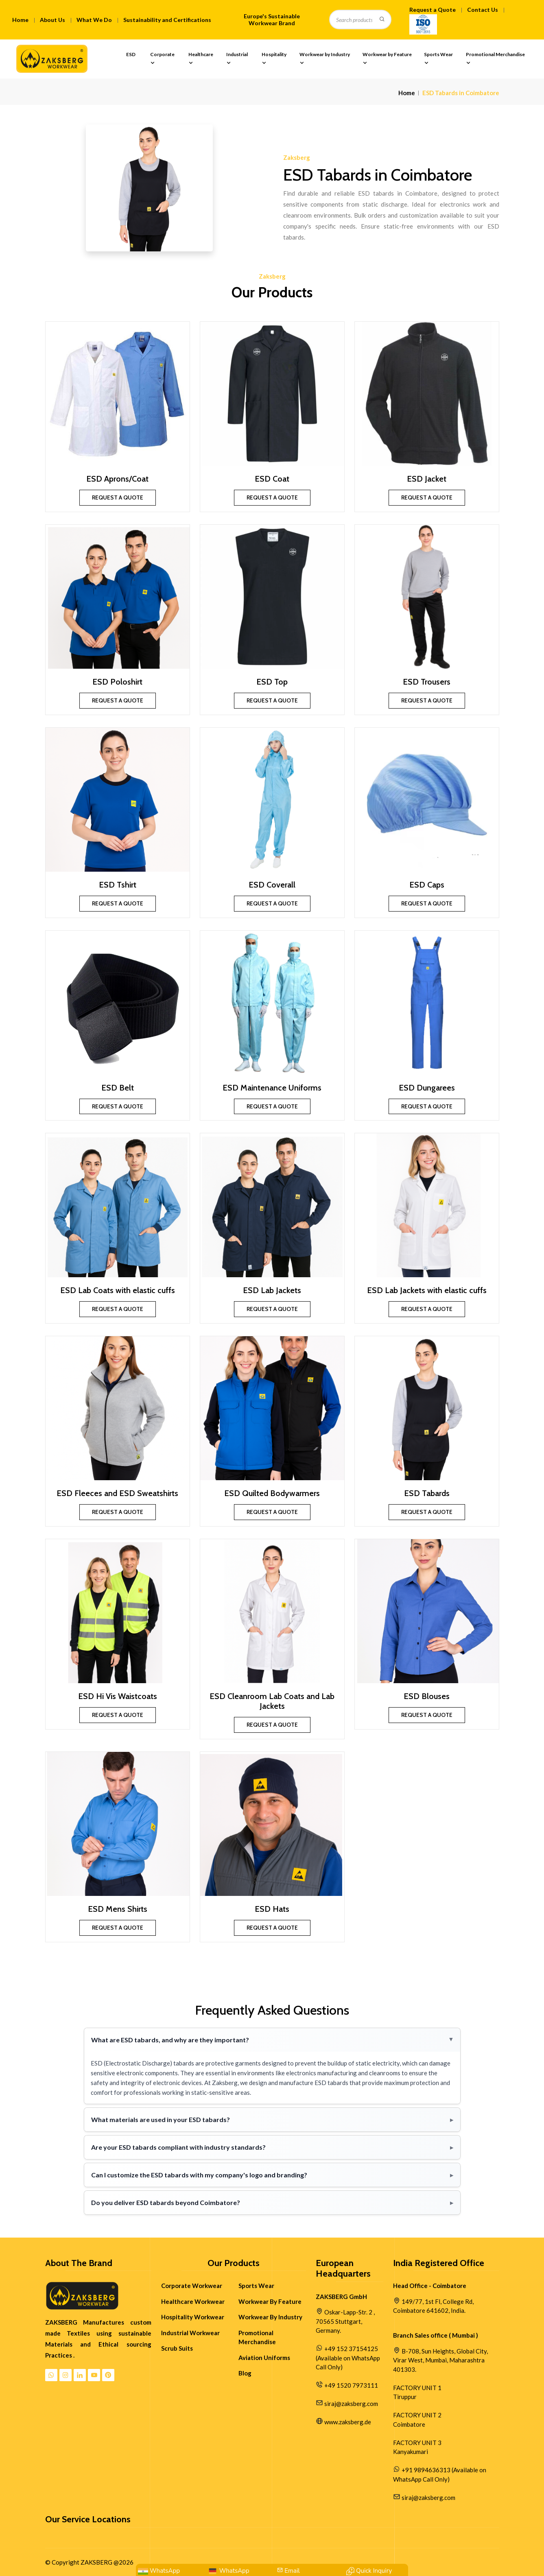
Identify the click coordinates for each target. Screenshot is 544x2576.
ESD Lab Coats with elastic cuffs (117, 1290)
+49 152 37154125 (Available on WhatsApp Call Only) (348, 2358)
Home (20, 19)
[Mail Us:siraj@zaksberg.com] (288, 2571)
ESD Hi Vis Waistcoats (117, 1696)
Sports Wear (438, 58)
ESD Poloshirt (117, 682)
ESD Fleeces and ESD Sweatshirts (117, 1493)
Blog (244, 2373)
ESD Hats (272, 1909)
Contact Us (482, 9)
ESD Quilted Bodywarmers (272, 1493)
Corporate (162, 58)
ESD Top (272, 682)
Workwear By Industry (270, 2317)
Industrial (237, 58)
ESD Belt (117, 1088)
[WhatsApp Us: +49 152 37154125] (228, 2571)
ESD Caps (426, 885)
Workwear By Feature (269, 2301)
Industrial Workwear (190, 2332)
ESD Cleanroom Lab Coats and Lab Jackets (272, 1701)
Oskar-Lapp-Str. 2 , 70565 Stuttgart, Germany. (345, 2321)
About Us (52, 19)
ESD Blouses (427, 1696)
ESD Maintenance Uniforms (272, 1088)
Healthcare (200, 58)
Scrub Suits (177, 2348)
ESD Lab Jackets (272, 1290)
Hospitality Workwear (192, 2317)
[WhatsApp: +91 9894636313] (159, 2571)
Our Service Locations (88, 2519)
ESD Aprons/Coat (117, 479)
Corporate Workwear (191, 2285)
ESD (130, 58)
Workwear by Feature (387, 58)
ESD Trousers (426, 682)
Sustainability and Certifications (167, 19)
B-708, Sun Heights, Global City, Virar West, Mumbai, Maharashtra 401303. (440, 2360)
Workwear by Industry (324, 58)
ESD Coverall (272, 885)
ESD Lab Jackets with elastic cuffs (427, 1290)
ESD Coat (272, 479)
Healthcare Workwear (193, 2301)
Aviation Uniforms (264, 2357)
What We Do (94, 19)
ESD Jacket (426, 479)
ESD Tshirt (117, 885)
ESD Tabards (427, 1493)
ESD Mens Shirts (117, 1909)
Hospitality (274, 58)
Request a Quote (432, 9)
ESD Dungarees (427, 1088)
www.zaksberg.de (347, 2421)
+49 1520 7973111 (351, 2385)
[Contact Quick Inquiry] (369, 2571)
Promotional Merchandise (495, 58)
